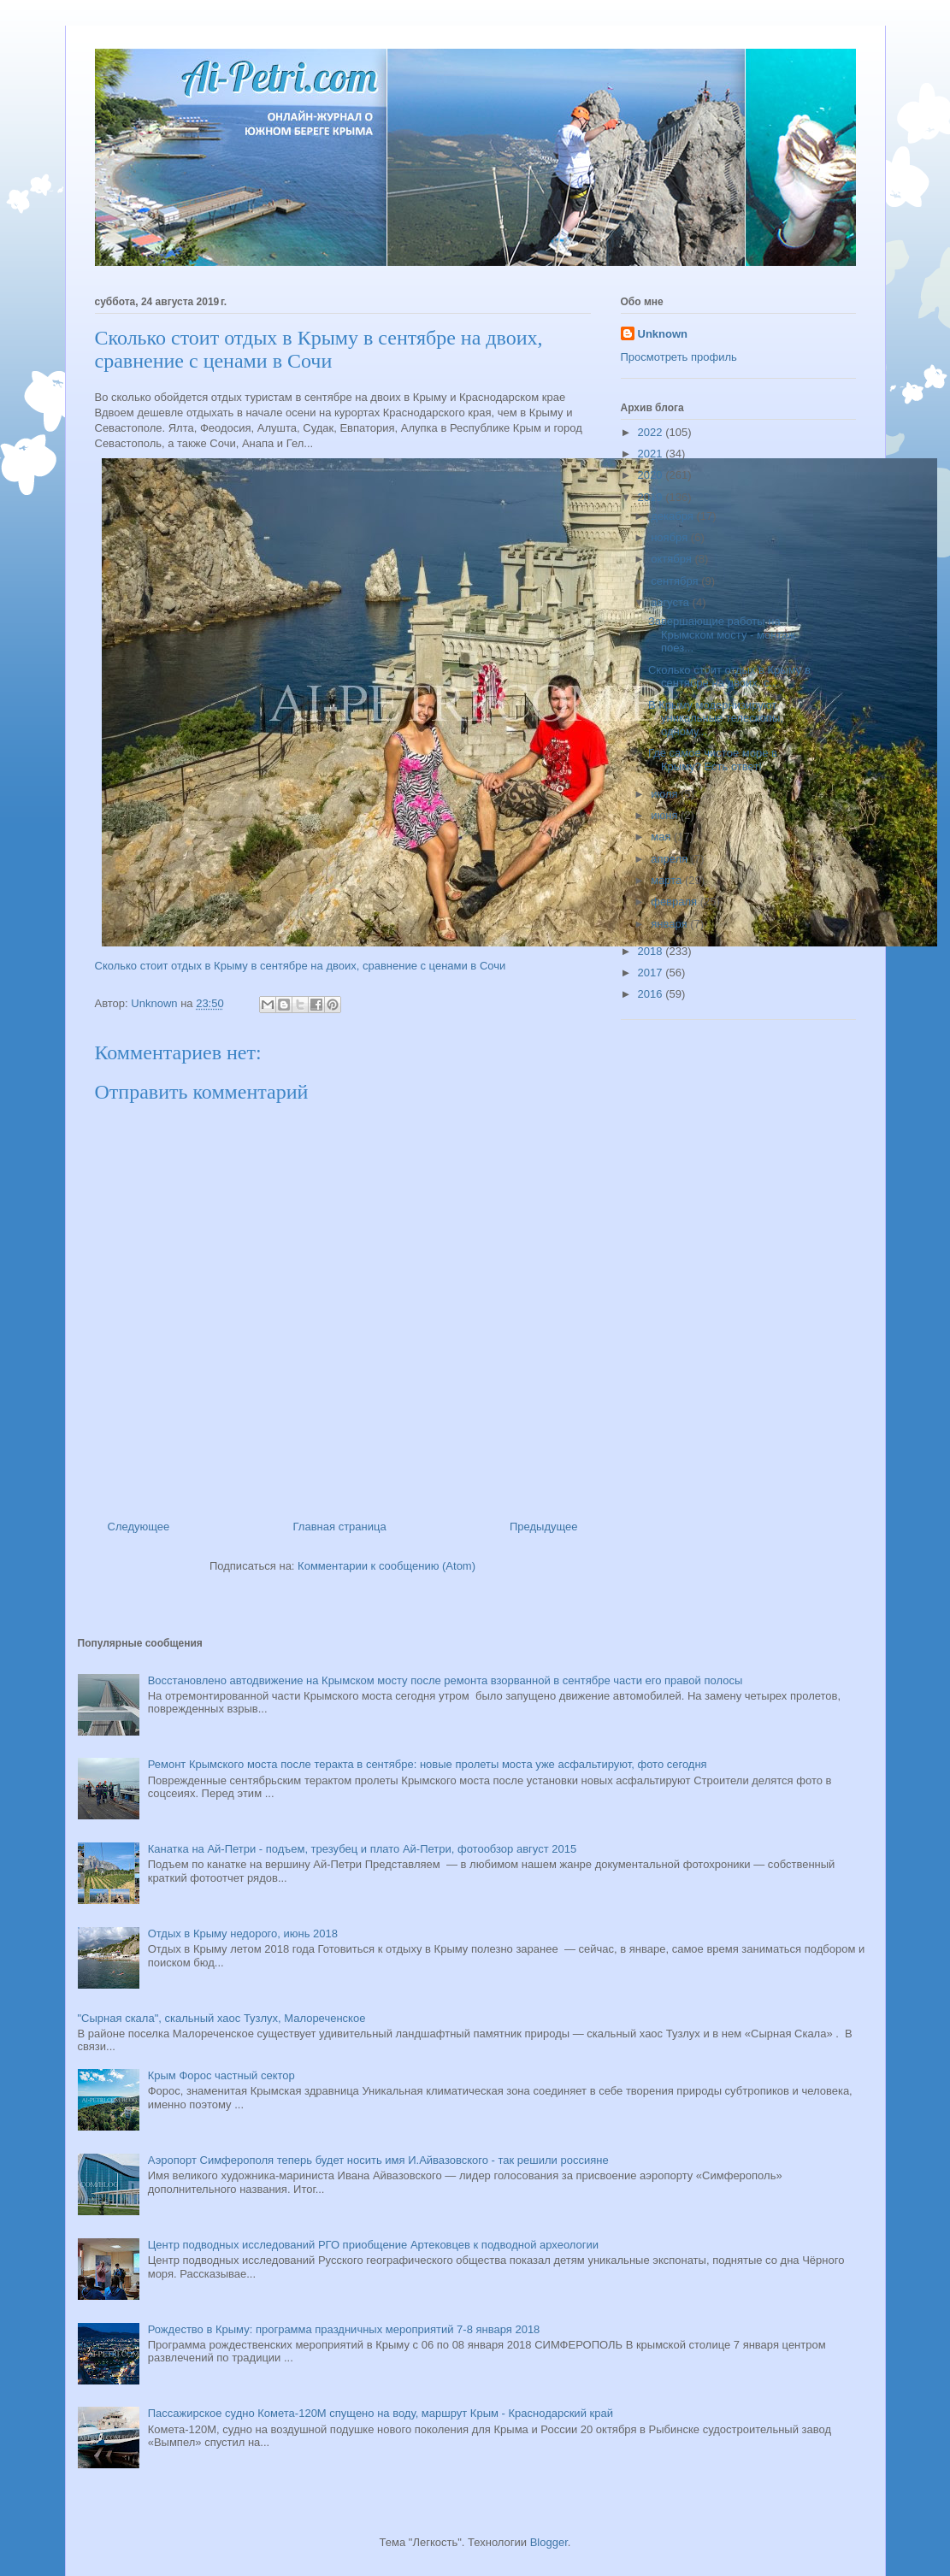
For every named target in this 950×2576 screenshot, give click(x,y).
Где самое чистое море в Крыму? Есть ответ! (712, 759)
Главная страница (339, 1526)
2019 (652, 497)
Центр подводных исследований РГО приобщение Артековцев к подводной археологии (373, 2244)
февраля (675, 901)
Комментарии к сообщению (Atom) (386, 1565)
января (670, 923)
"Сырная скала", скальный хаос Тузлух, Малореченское (222, 2018)
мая (662, 836)
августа (671, 602)
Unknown (663, 333)
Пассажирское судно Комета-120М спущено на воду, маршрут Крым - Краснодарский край (380, 2413)
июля (666, 793)
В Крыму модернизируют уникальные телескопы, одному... (715, 718)
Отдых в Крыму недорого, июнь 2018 (243, 1933)
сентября (676, 581)
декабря (673, 516)
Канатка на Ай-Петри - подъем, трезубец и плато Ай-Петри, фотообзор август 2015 (362, 1848)
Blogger (549, 2542)
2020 (652, 475)
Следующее (139, 1526)
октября (672, 558)
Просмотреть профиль (679, 357)
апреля (671, 858)
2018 (652, 951)
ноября (671, 537)
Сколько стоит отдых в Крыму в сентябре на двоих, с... (729, 676)
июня (666, 815)
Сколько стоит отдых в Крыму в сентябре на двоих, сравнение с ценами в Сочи (300, 965)
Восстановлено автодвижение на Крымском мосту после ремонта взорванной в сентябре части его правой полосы (445, 1680)
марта (668, 880)
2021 (652, 453)
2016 (652, 993)
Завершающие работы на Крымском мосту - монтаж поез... (721, 634)
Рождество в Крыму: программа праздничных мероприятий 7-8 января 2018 (344, 2329)
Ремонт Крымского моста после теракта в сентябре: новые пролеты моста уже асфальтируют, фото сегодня (427, 1764)
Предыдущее (544, 1526)
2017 (652, 972)
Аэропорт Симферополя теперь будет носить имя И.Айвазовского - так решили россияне (378, 2160)
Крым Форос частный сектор (221, 2075)
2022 (652, 432)
